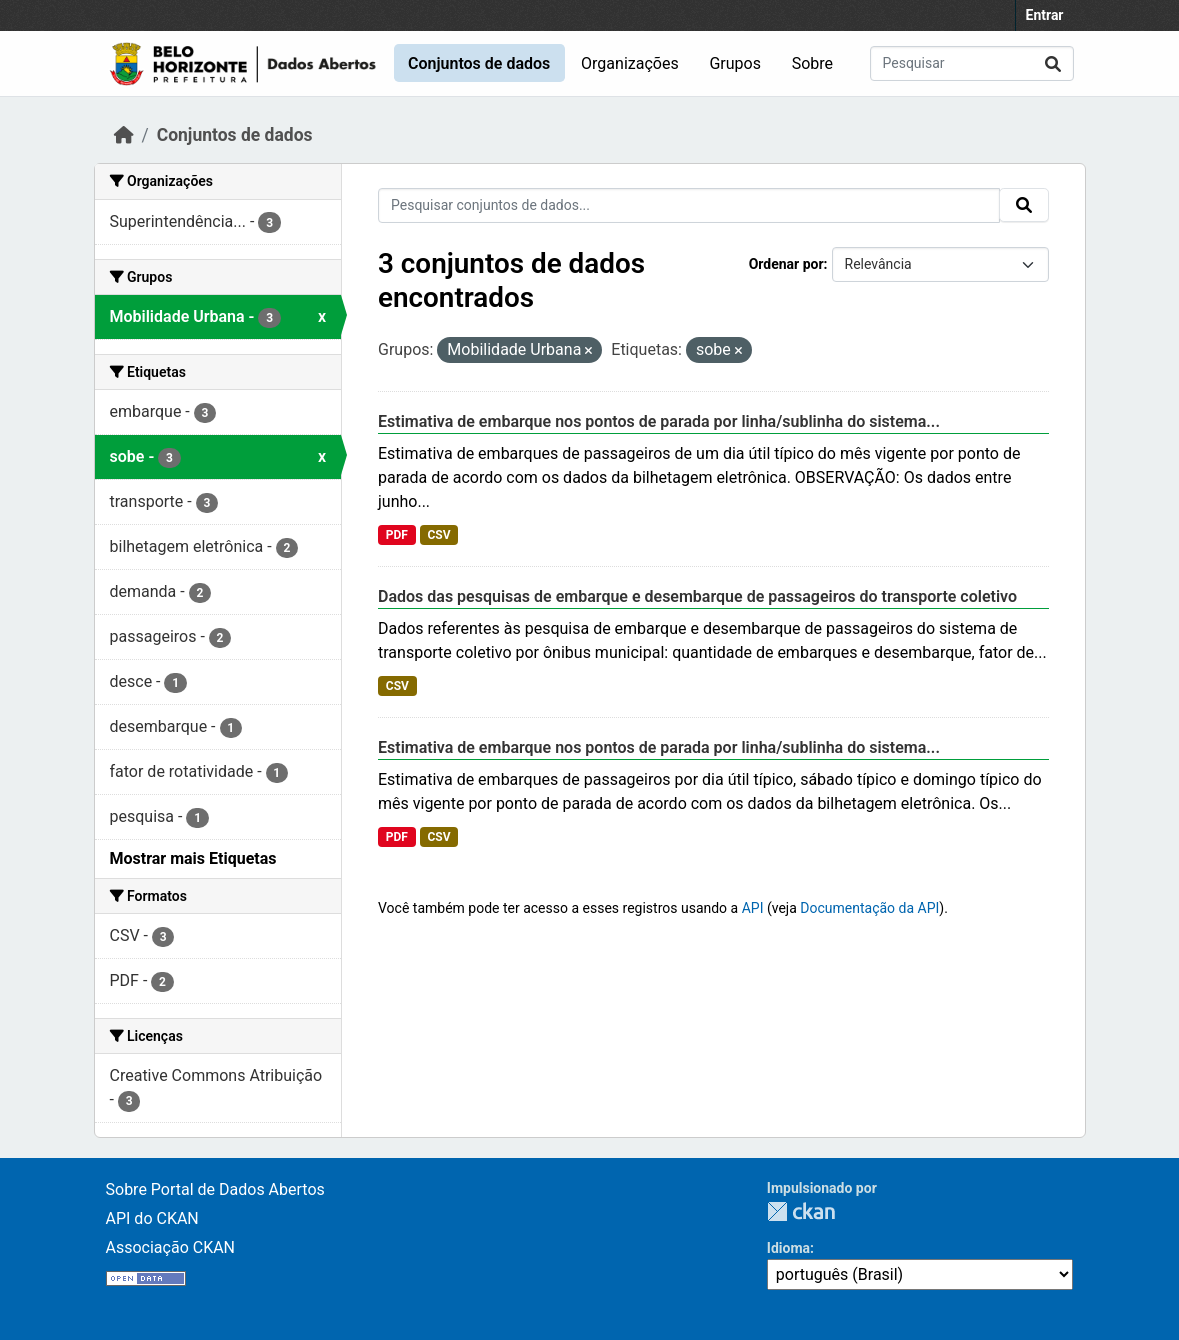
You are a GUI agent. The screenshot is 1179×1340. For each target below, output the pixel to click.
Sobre (812, 63)
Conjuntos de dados (479, 63)
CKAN (801, 1211)
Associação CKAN (171, 1247)
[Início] (124, 135)
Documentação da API (869, 908)
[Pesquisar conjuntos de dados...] (972, 63)
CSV (438, 535)
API (753, 908)
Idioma (788, 1248)
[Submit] (1053, 63)
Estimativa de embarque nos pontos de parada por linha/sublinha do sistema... (659, 421)
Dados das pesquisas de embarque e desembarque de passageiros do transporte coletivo (697, 596)
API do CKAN (152, 1218)
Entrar (1045, 15)
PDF (397, 535)
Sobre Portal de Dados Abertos (215, 1189)
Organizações (630, 63)
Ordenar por (786, 264)
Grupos (735, 63)
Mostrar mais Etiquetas (193, 858)
